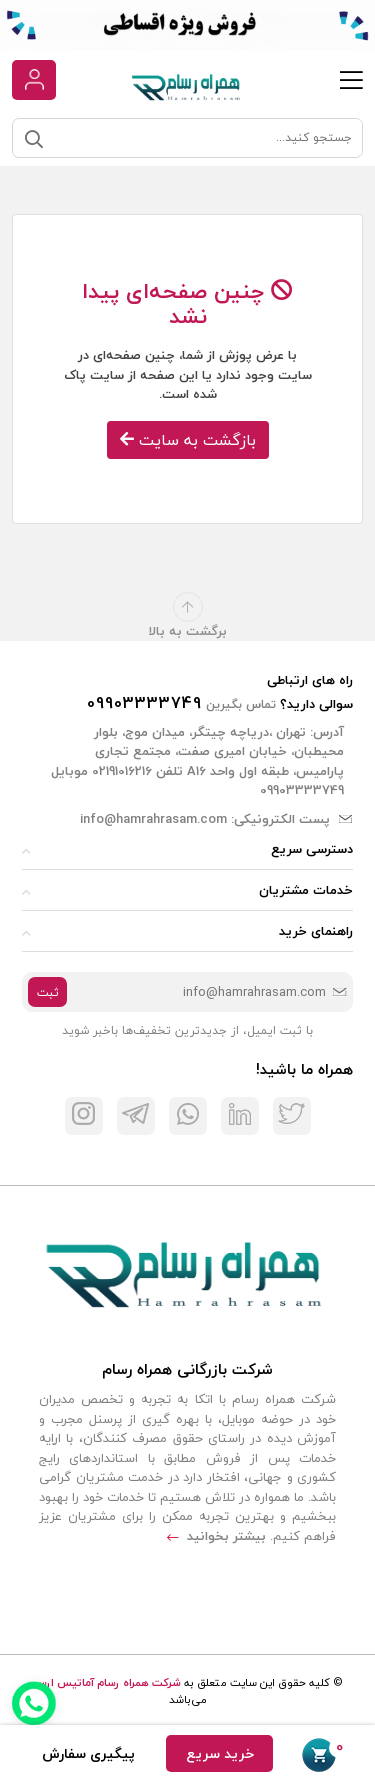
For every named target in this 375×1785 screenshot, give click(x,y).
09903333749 (144, 703)
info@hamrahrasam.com (153, 819)
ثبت (48, 992)
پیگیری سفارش (88, 1753)
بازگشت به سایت (188, 440)
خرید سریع (220, 1753)
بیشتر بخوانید (216, 1536)
